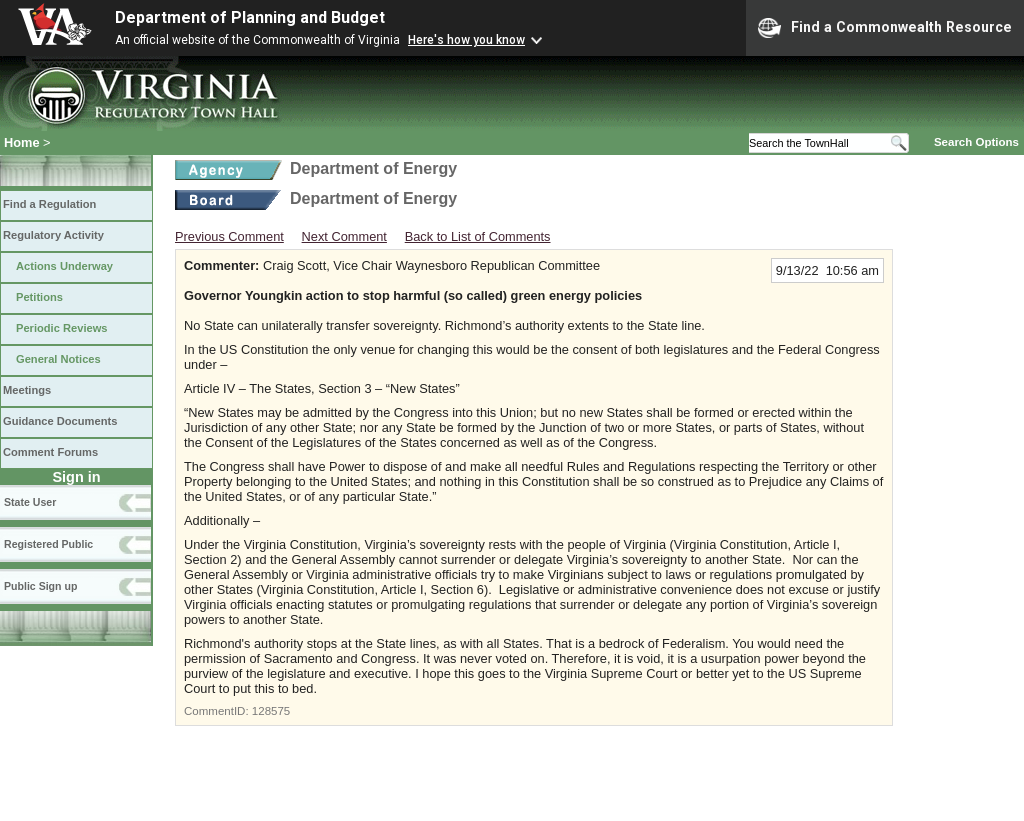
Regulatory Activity (53, 235)
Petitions (39, 297)
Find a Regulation (49, 204)
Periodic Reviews (62, 328)
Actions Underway (64, 266)
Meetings (27, 390)
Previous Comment (229, 236)
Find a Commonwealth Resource (885, 28)
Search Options (976, 142)
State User (30, 502)
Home (22, 142)
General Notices (58, 359)
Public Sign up (40, 586)
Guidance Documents (60, 421)
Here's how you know (466, 40)
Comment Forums (50, 452)
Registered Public (48, 544)
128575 (271, 711)
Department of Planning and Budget (250, 17)
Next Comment (344, 236)
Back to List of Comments (478, 236)
